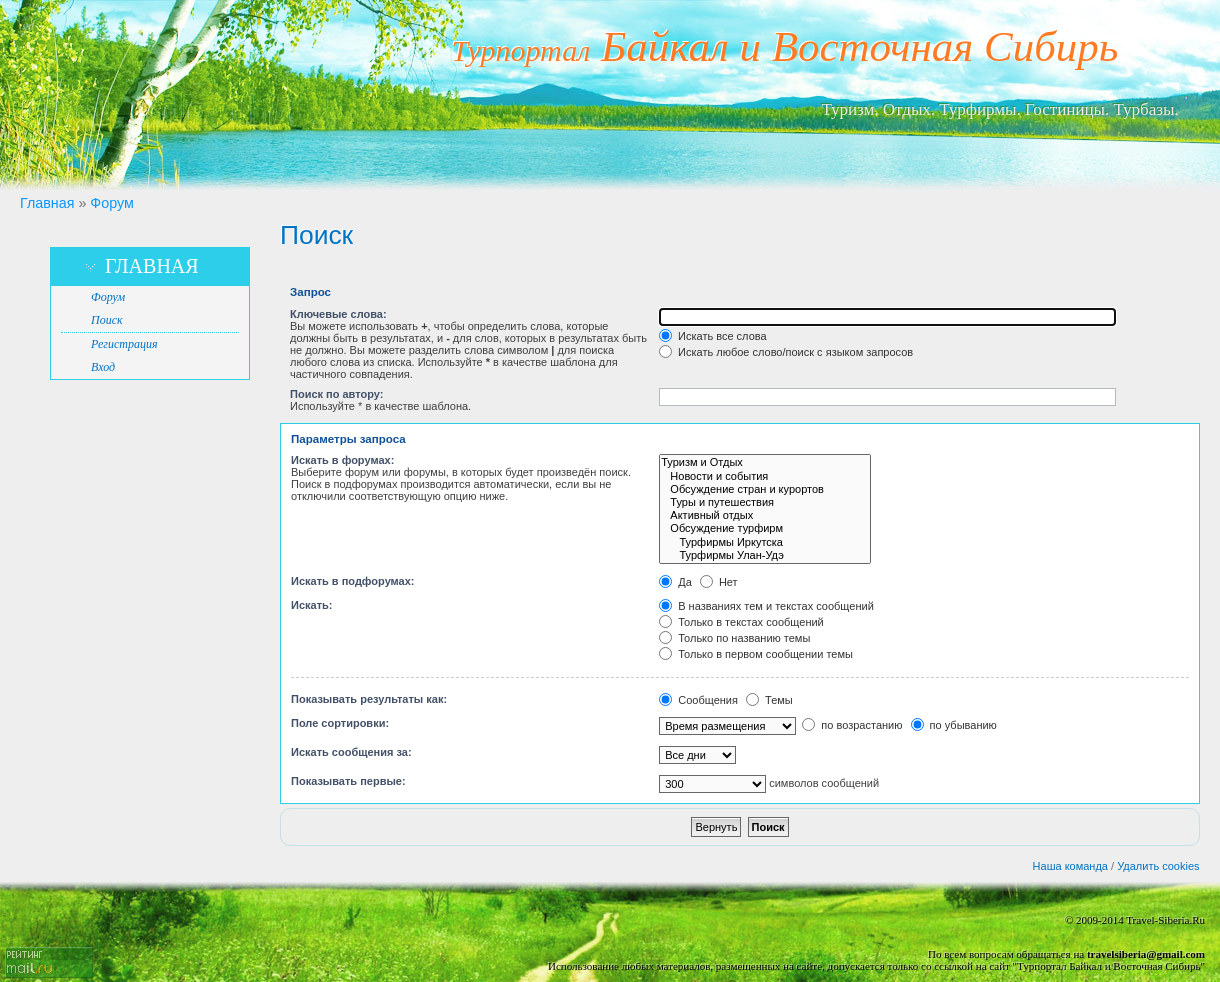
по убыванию (954, 725)
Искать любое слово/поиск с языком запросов (786, 352)
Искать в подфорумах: (353, 581)
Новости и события (765, 476)
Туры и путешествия (765, 502)
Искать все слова (713, 336)
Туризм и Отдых (765, 462)
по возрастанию (852, 725)
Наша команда (1070, 866)
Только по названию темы (734, 638)
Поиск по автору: (336, 394)
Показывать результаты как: (369, 699)
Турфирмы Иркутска (765, 542)
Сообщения (698, 700)
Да (675, 582)
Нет (719, 582)
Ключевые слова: (338, 314)
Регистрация (124, 344)
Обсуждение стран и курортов (765, 489)
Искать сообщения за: (351, 752)
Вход (103, 367)
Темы (769, 700)
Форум (111, 203)
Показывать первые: (348, 781)
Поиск (107, 320)
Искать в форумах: (342, 460)
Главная (47, 203)
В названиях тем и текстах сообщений (766, 606)
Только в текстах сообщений (741, 622)
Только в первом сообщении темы (756, 654)
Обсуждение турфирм (765, 528)
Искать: (311, 605)
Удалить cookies (1158, 866)
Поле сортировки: (340, 723)
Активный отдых (765, 515)
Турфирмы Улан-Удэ (765, 555)
